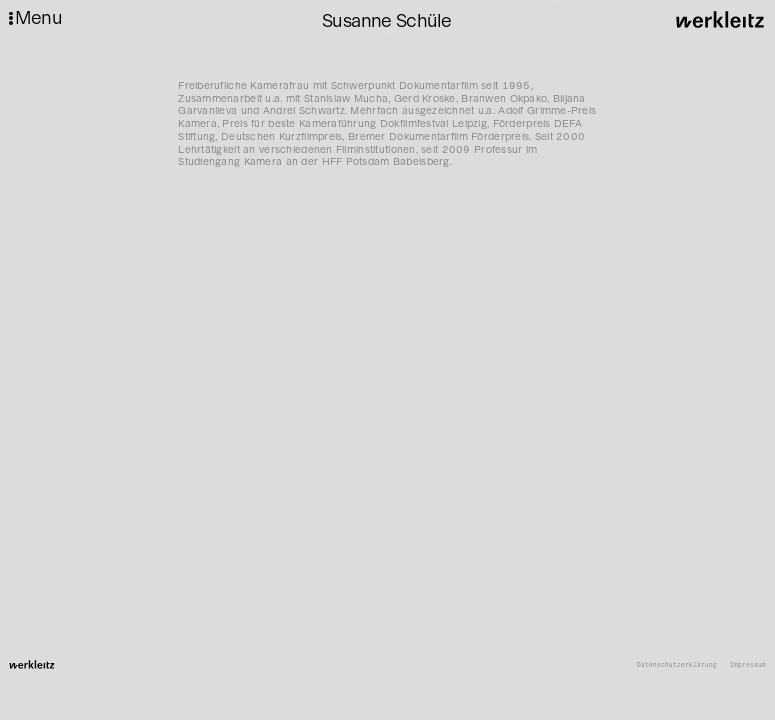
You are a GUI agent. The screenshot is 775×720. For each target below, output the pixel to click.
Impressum (748, 665)
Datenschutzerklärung (677, 665)
